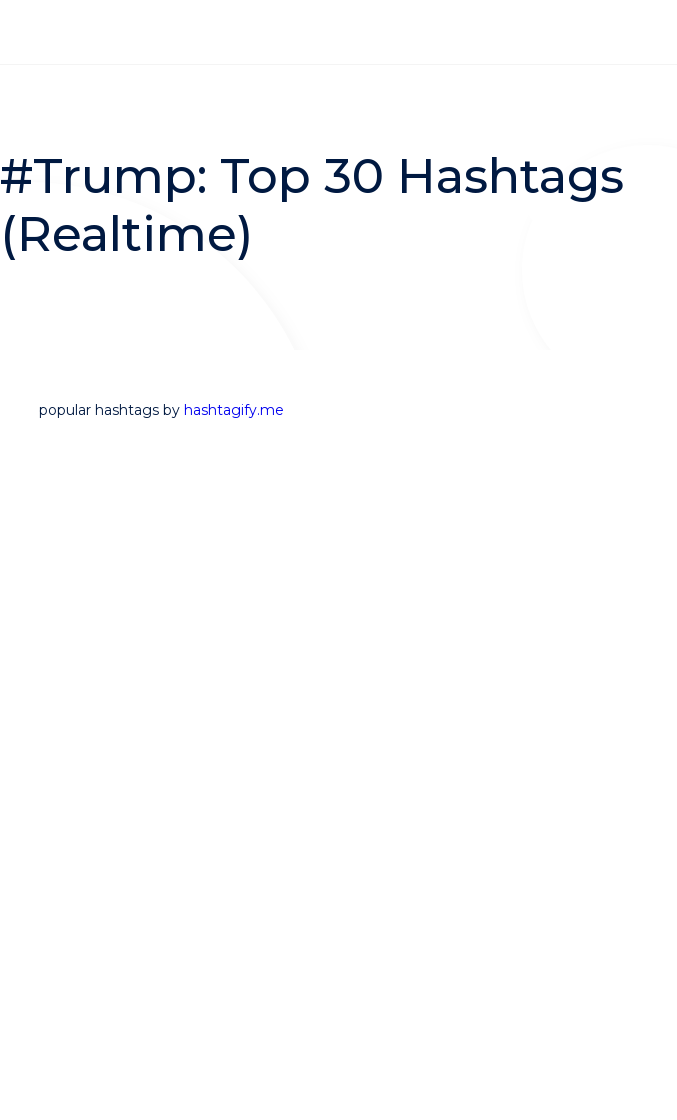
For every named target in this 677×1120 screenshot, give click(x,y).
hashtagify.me (234, 410)
